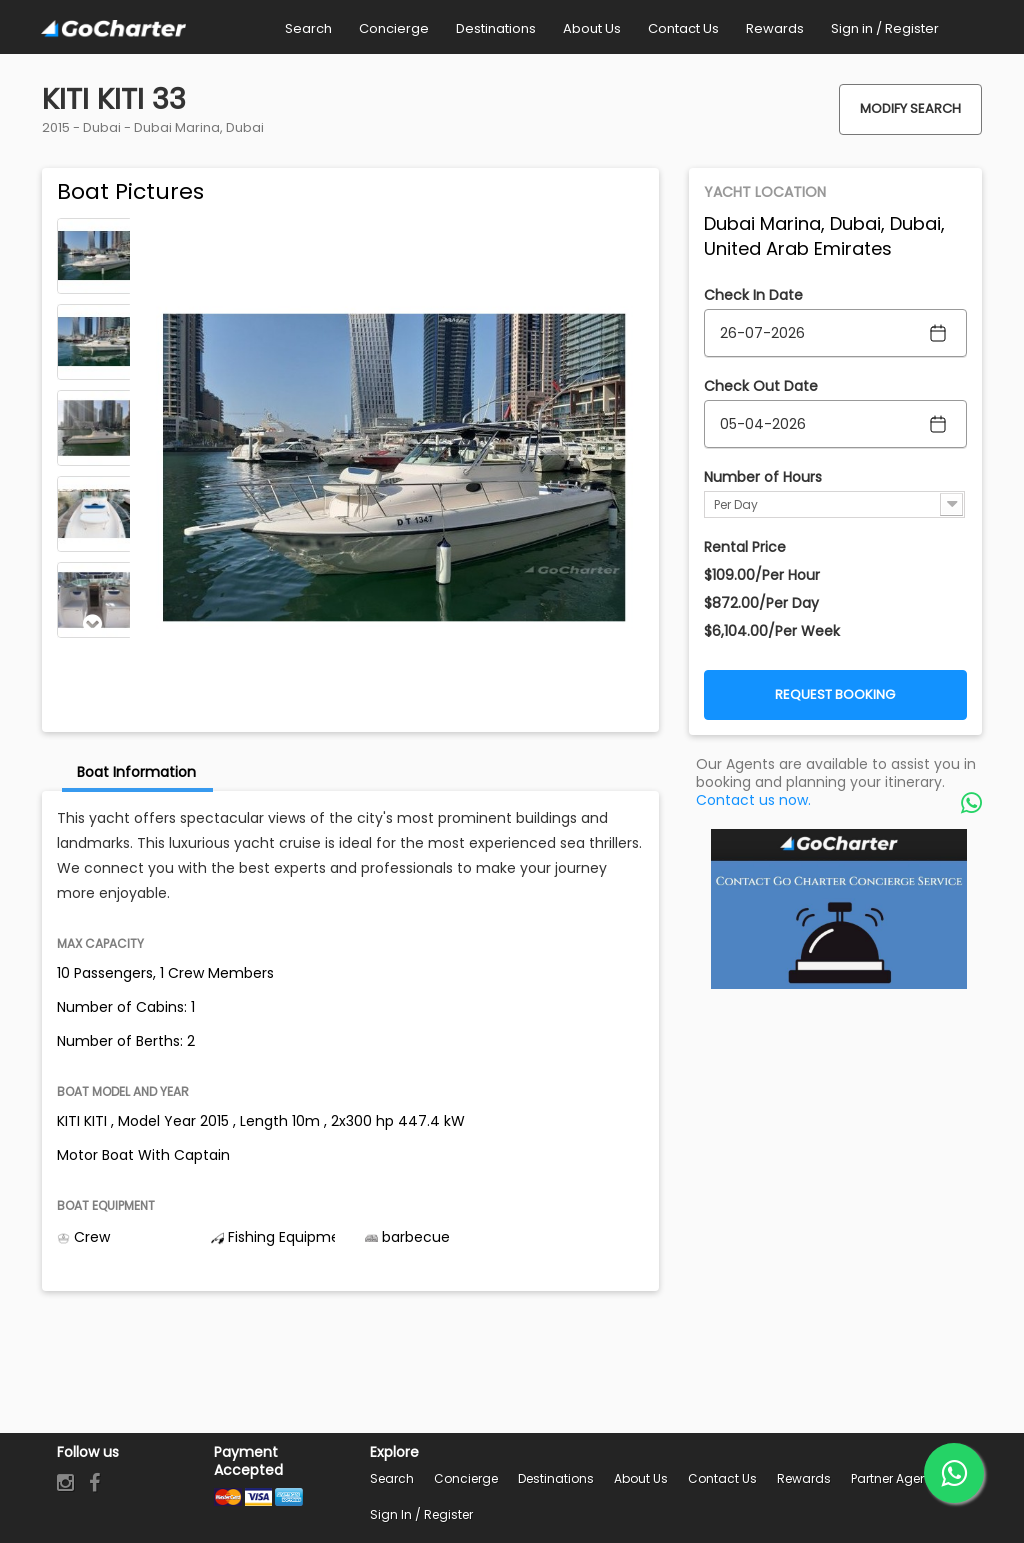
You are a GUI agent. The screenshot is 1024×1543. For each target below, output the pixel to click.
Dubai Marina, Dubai (199, 127)
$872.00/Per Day (761, 603)
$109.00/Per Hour (762, 575)
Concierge (466, 1478)
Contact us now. (753, 800)
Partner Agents (895, 1478)
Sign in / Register (421, 1514)
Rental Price (745, 547)
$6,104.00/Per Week (772, 631)
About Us (641, 1478)
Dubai (102, 127)
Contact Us (722, 1478)
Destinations (556, 1478)
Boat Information (136, 772)
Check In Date (753, 295)
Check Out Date (761, 386)
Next (93, 624)
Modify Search (910, 108)
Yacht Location (765, 192)
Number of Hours (763, 477)
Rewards (804, 1478)
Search (392, 1478)
